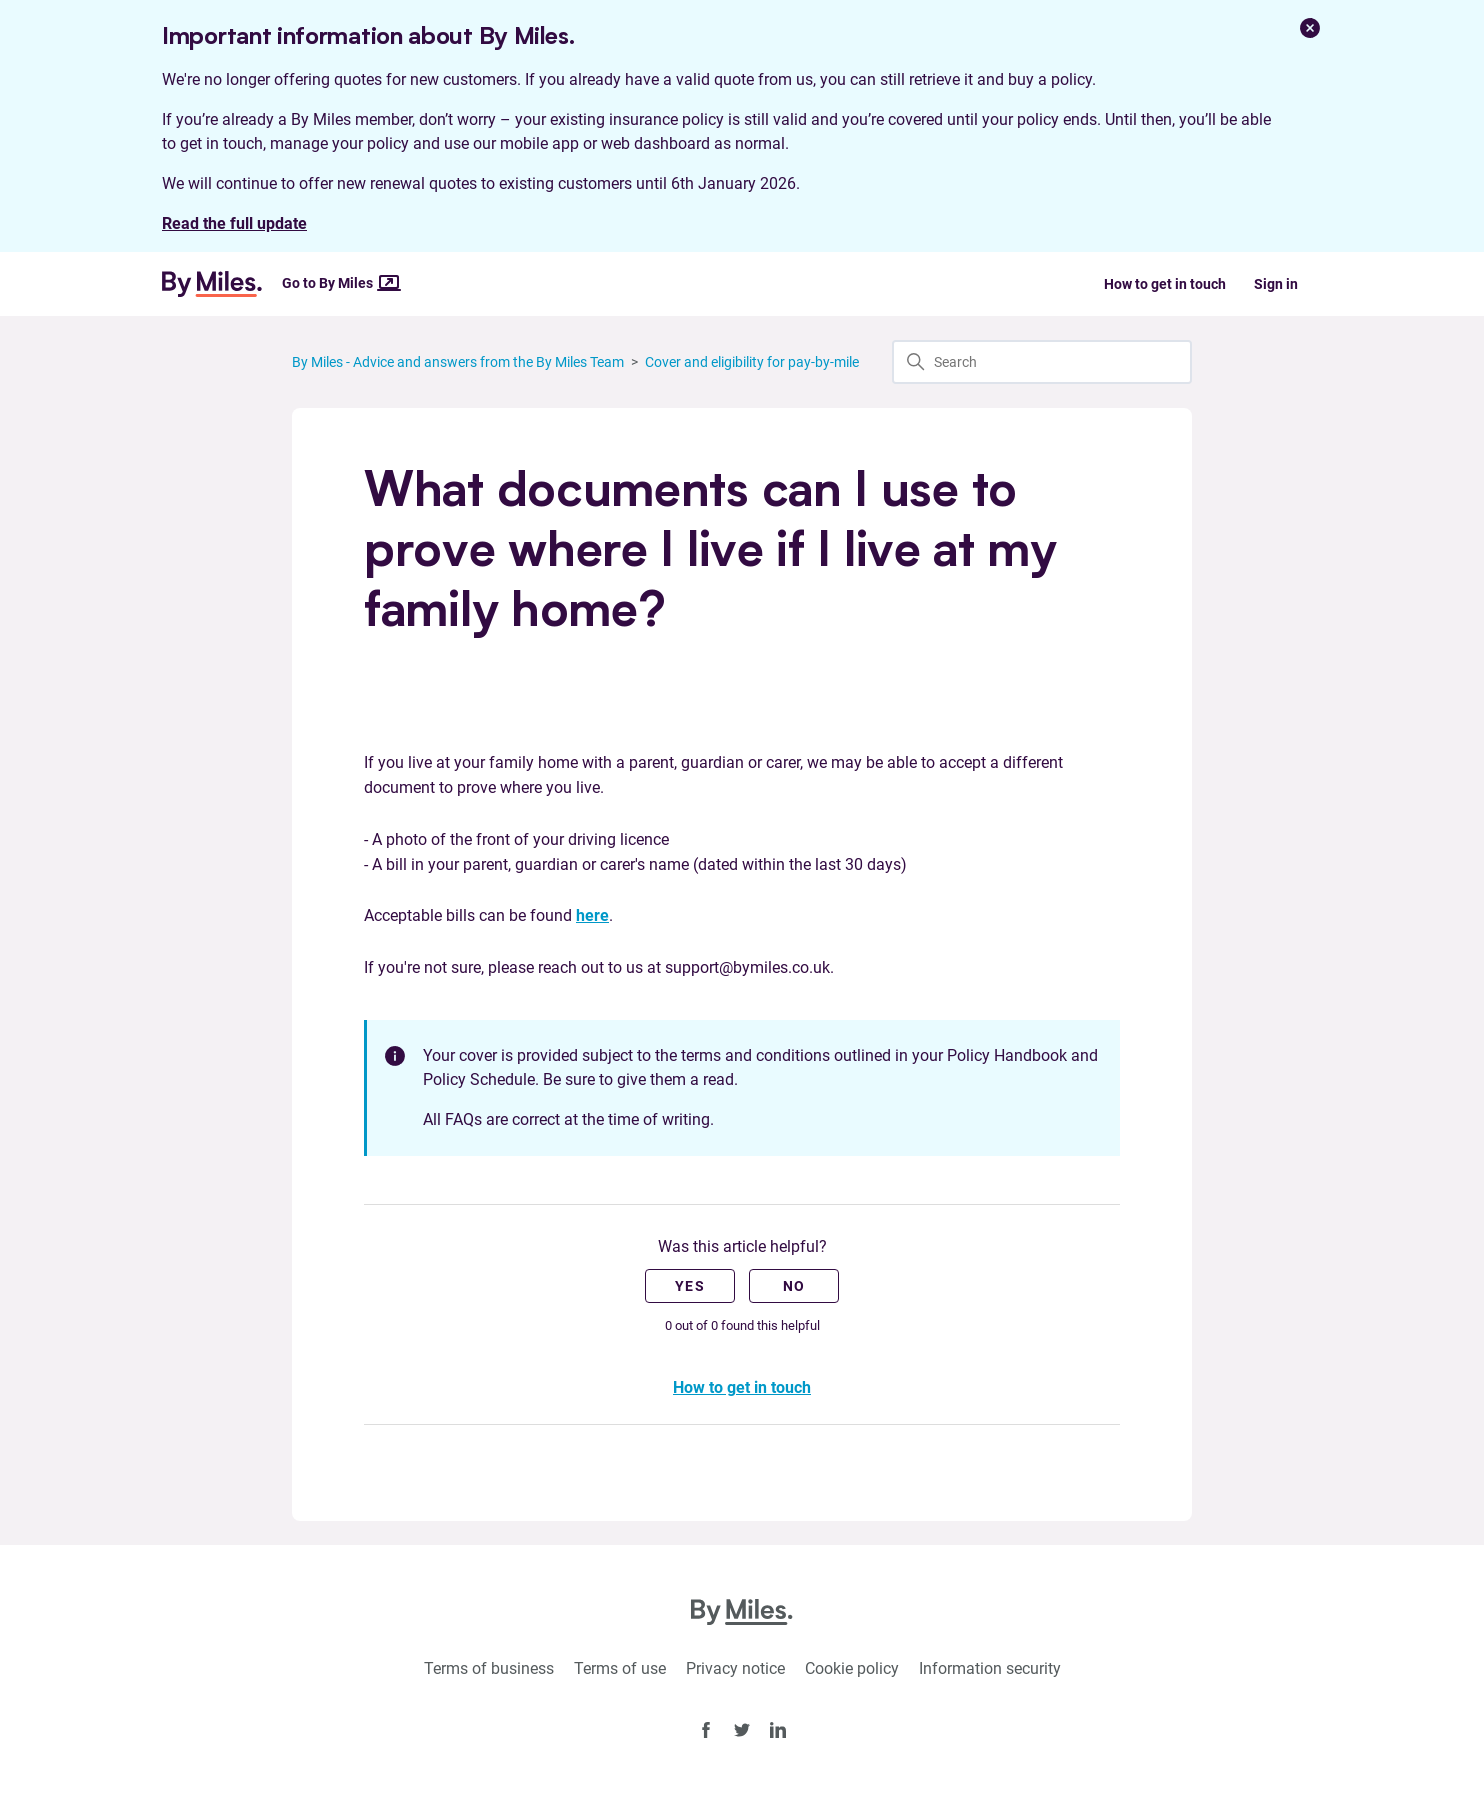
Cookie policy (852, 1668)
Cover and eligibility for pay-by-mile (752, 362)
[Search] (1042, 362)
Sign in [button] (1276, 284)
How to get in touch (1165, 284)
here (592, 915)
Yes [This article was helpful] (690, 1286)
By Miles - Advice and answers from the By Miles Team (458, 362)
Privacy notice (735, 1668)
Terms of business (489, 1668)
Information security (990, 1668)
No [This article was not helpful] (794, 1286)
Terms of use (620, 1668)
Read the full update (234, 223)
